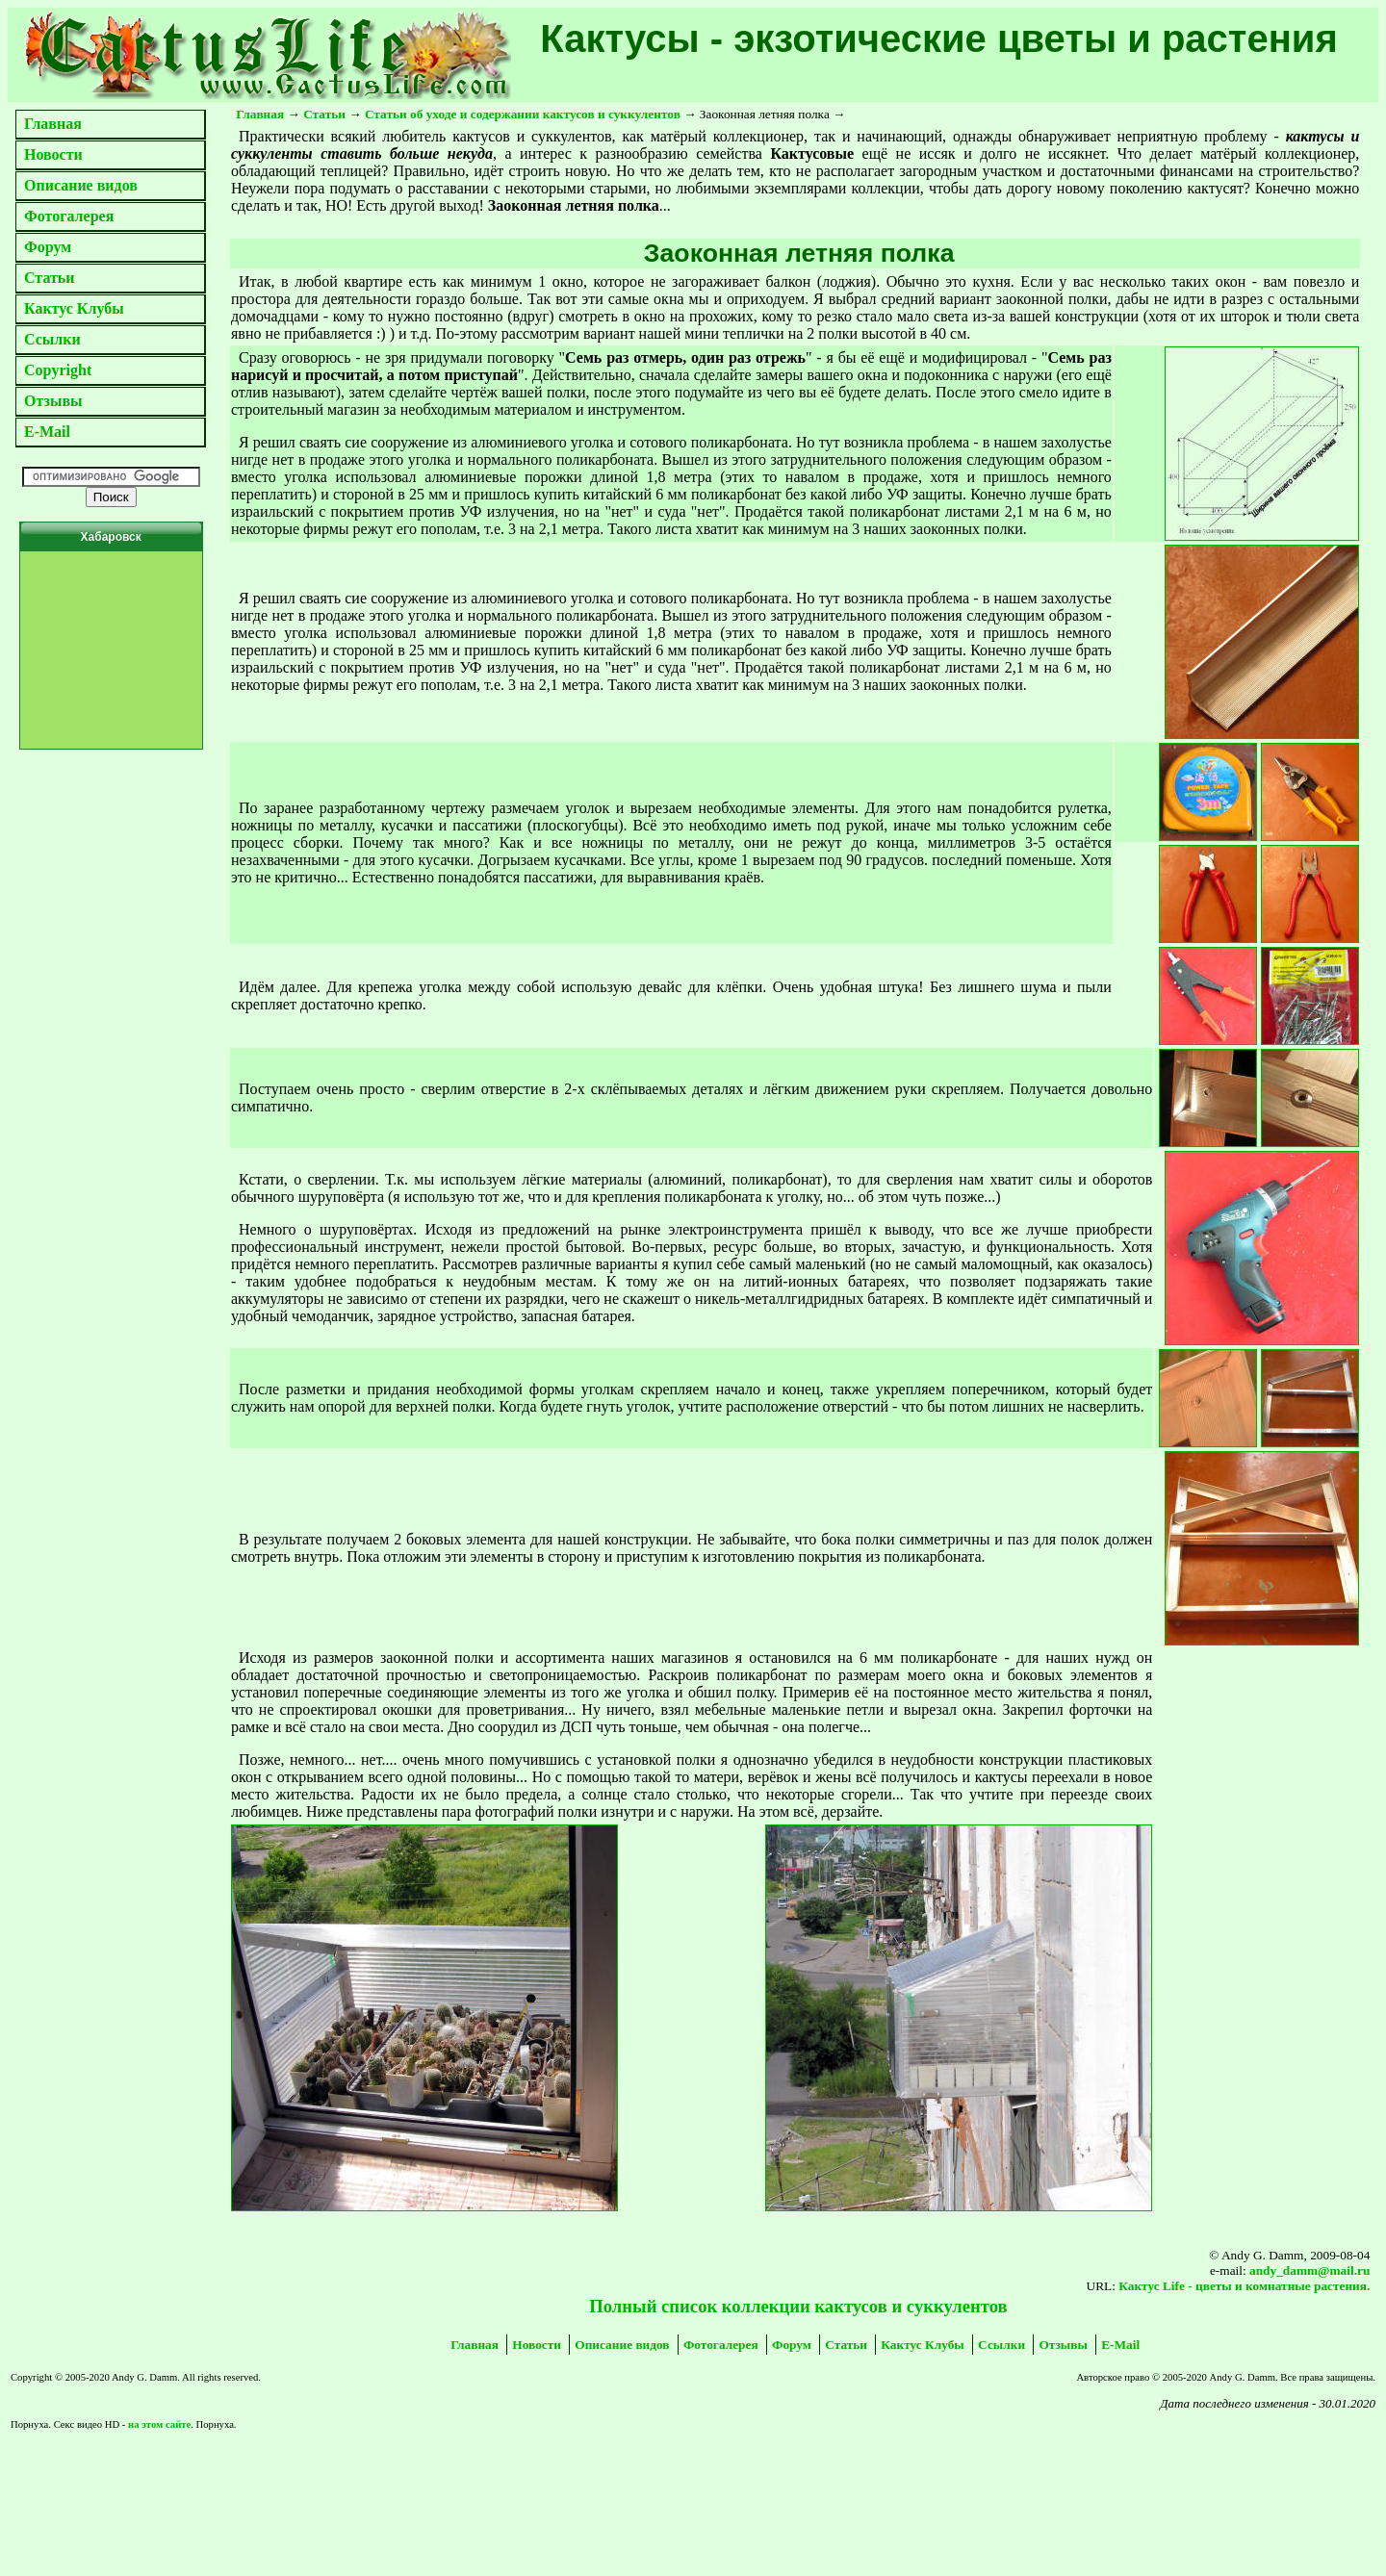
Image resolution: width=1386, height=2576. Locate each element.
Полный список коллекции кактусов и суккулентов (798, 2306)
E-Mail (47, 431)
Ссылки (52, 339)
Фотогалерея (69, 216)
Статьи (49, 277)
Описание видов (81, 185)
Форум (47, 247)
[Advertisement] (255, 2464)
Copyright (57, 370)
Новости (53, 154)
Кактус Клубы (74, 308)
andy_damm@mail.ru (1308, 2270)
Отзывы (53, 401)
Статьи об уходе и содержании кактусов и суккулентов (522, 114)
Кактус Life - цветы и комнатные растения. (1244, 2286)
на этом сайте (159, 2424)
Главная (53, 123)
